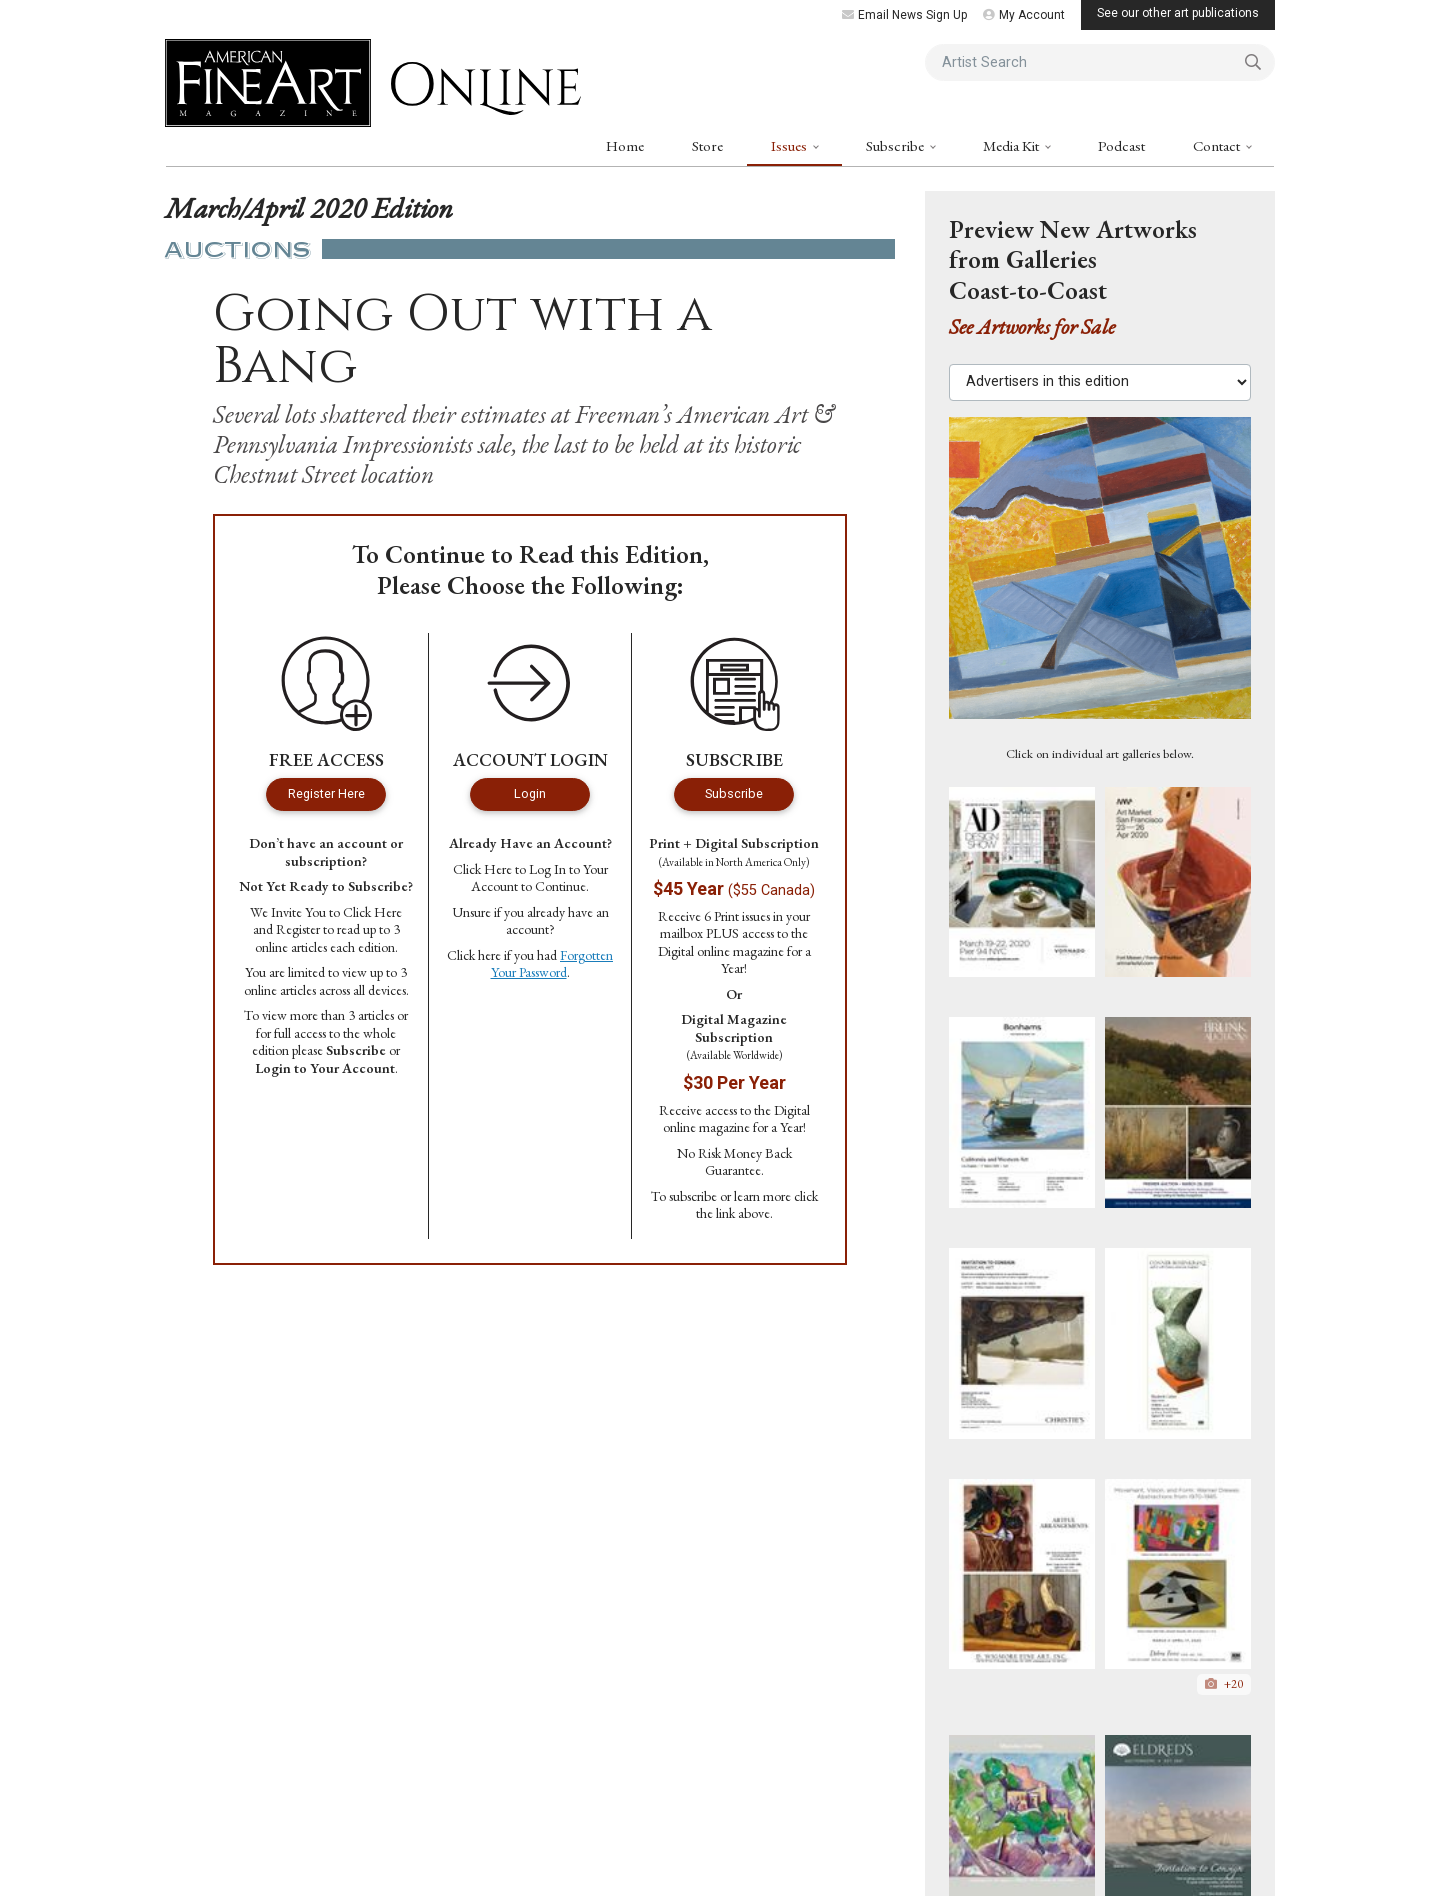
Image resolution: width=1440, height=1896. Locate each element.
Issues (790, 145)
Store (707, 145)
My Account (1024, 15)
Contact (1218, 145)
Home (625, 145)
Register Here (326, 793)
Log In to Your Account (539, 878)
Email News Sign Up (904, 15)
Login (530, 793)
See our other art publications (1178, 13)
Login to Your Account (325, 1068)
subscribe (693, 1196)
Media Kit (1012, 145)
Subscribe (896, 145)
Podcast (1121, 145)
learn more (762, 1196)
